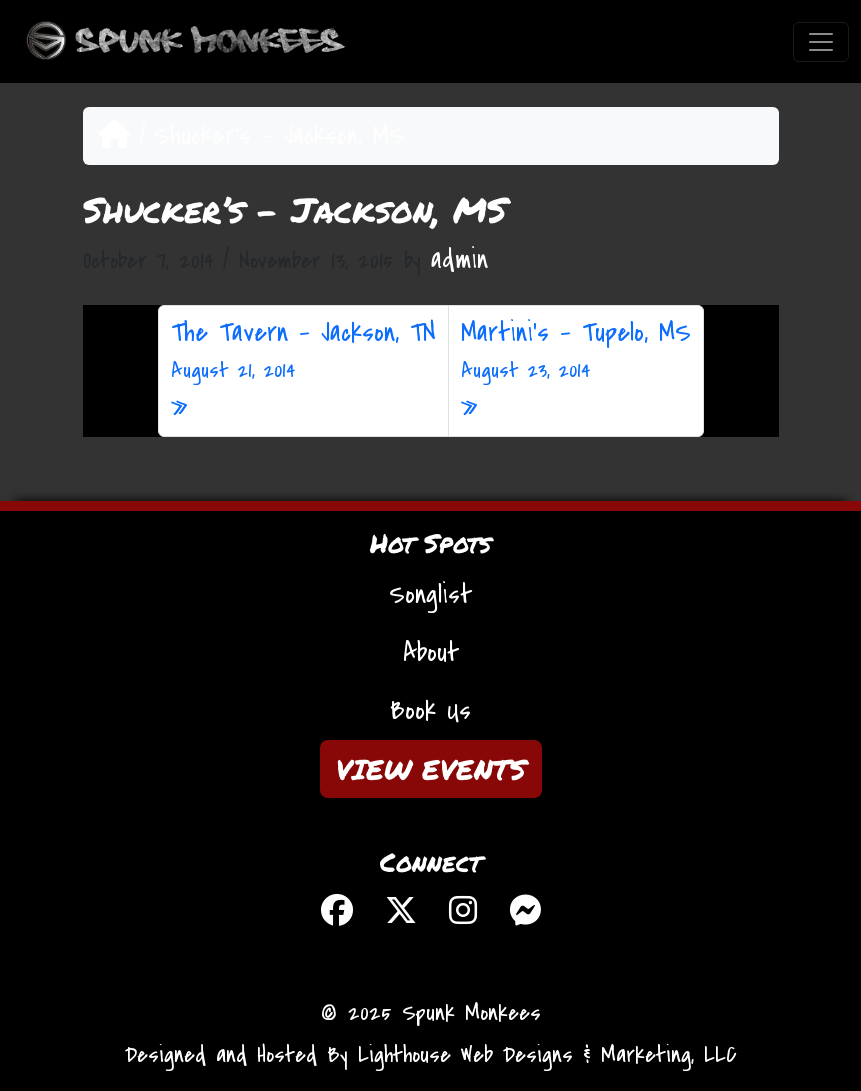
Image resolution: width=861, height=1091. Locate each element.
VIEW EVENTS (431, 769)
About (431, 653)
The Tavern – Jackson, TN (303, 351)
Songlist (430, 595)
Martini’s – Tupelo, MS (576, 351)
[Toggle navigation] (821, 42)
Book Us (430, 711)
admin (459, 260)
